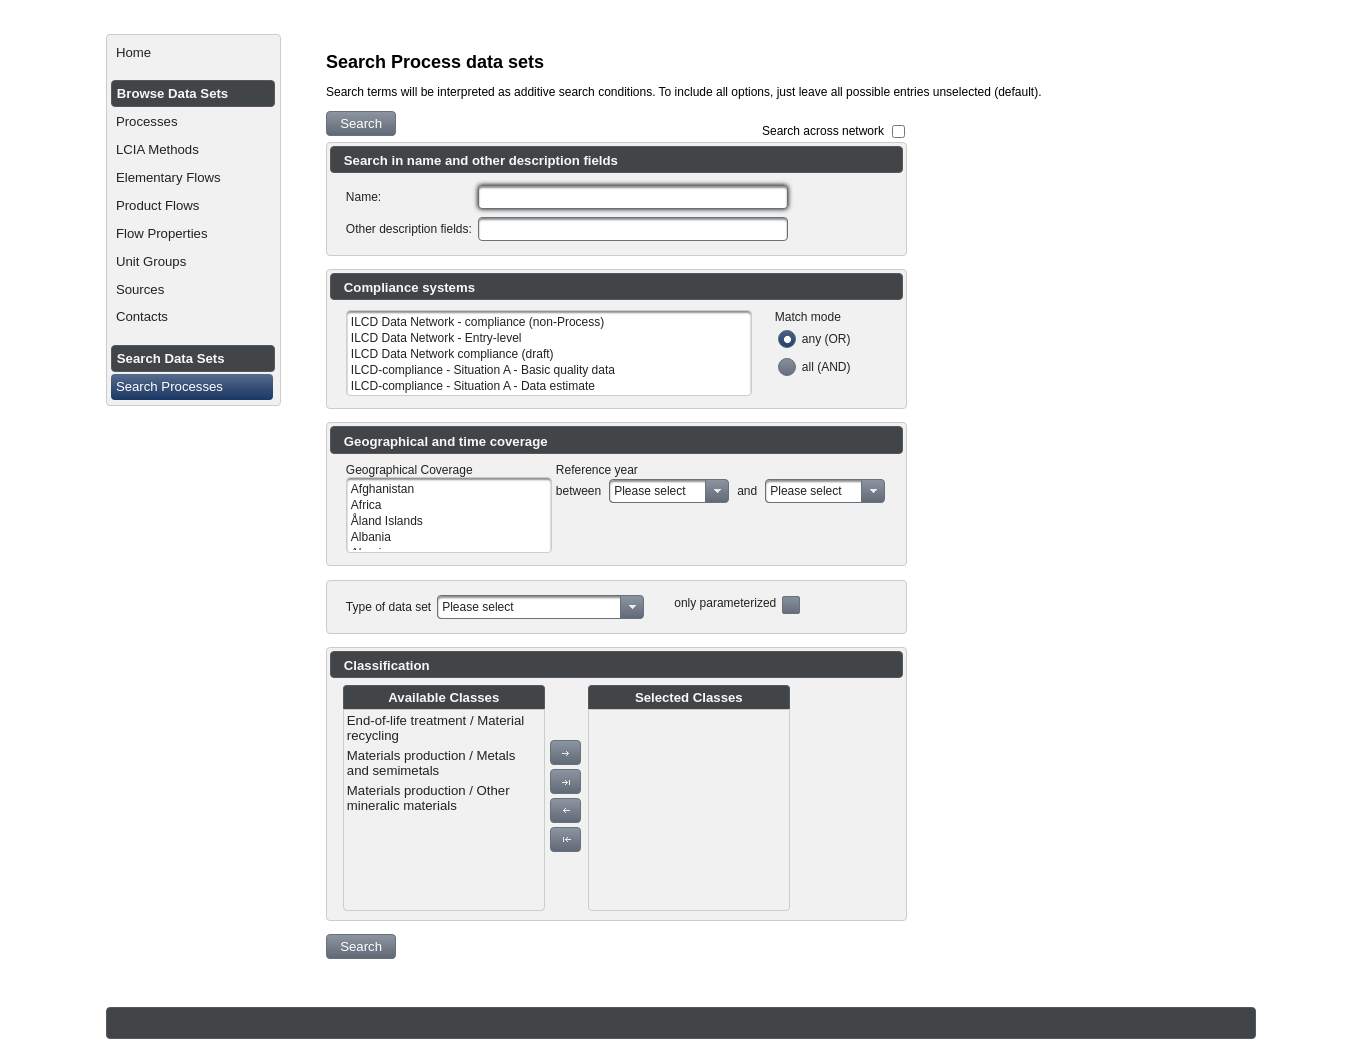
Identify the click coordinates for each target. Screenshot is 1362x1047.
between (578, 491)
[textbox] (633, 197)
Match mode (808, 317)
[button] (361, 123)
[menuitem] (193, 53)
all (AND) (826, 367)
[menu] (444, 810)
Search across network (823, 131)
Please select (649, 491)
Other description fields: (409, 229)
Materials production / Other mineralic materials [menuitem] (428, 798)
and (747, 491)
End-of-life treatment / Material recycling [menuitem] (435, 728)
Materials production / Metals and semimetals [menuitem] (431, 763)
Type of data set (388, 607)
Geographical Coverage (409, 470)
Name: (363, 197)
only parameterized (725, 603)
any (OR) (826, 339)
